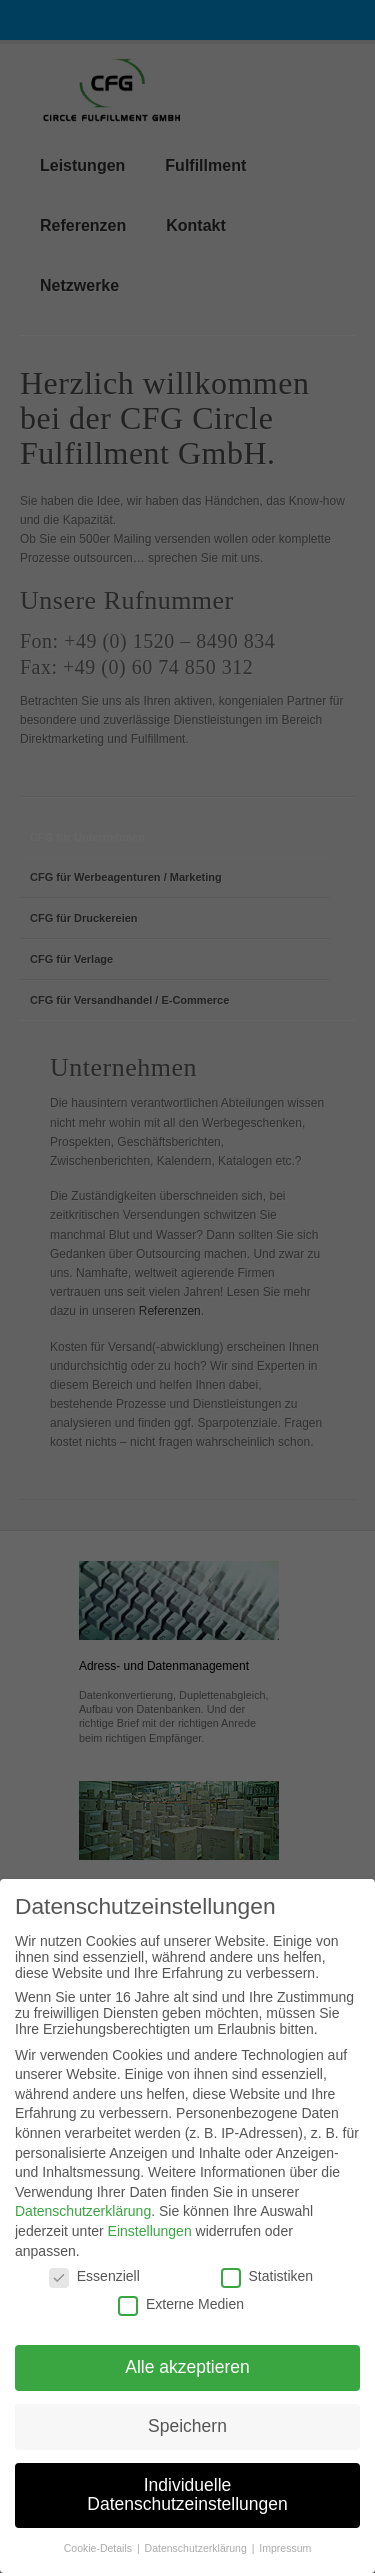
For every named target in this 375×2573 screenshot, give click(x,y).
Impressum (285, 2562)
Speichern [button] (187, 2440)
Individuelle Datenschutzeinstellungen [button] (187, 2509)
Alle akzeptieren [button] (187, 2381)
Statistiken (267, 2290)
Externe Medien (181, 2318)
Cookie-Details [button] (99, 2562)
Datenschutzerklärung (83, 2225)
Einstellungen (150, 2245)
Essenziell (94, 2290)
